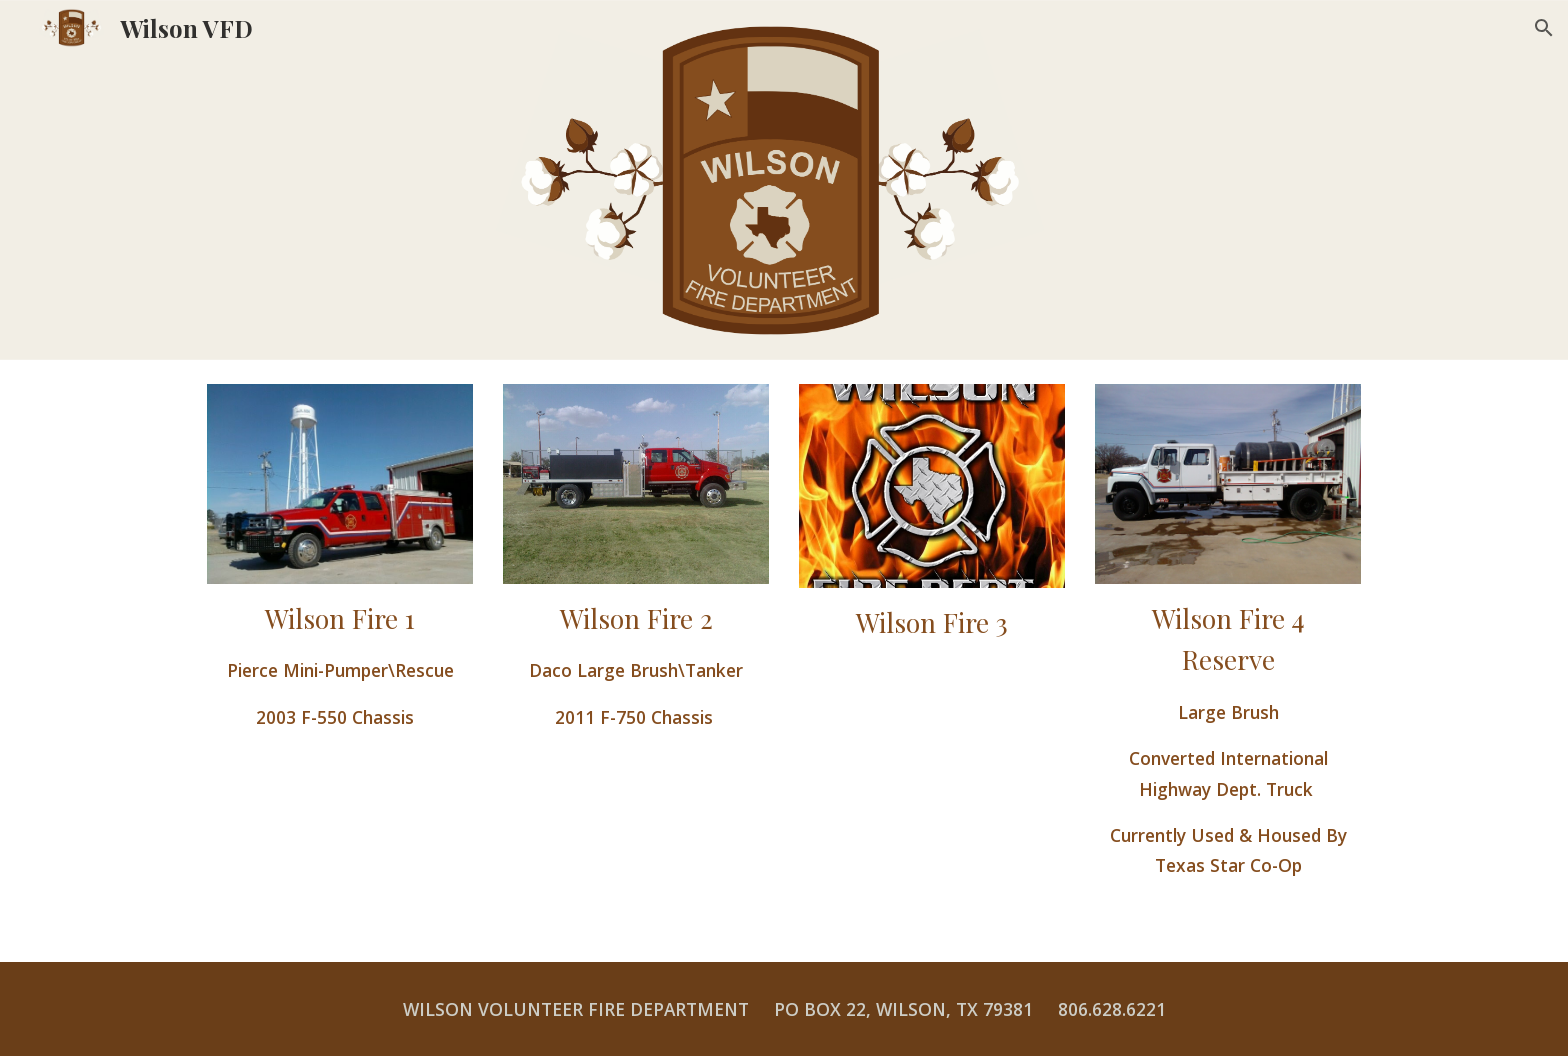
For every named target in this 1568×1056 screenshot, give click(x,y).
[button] (1544, 28)
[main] (340, 665)
